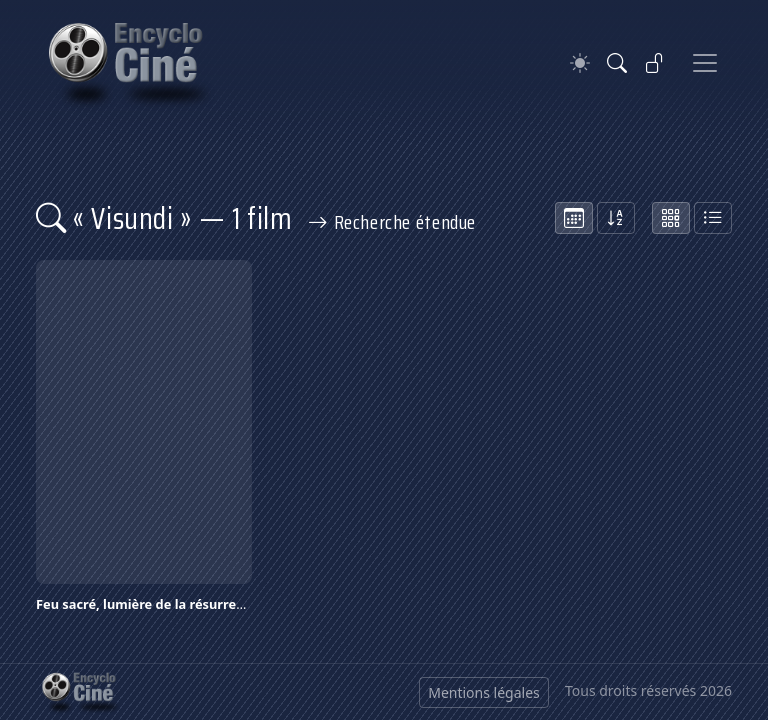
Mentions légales (484, 692)
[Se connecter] (655, 63)
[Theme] (580, 63)
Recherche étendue (392, 222)
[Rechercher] (617, 63)
